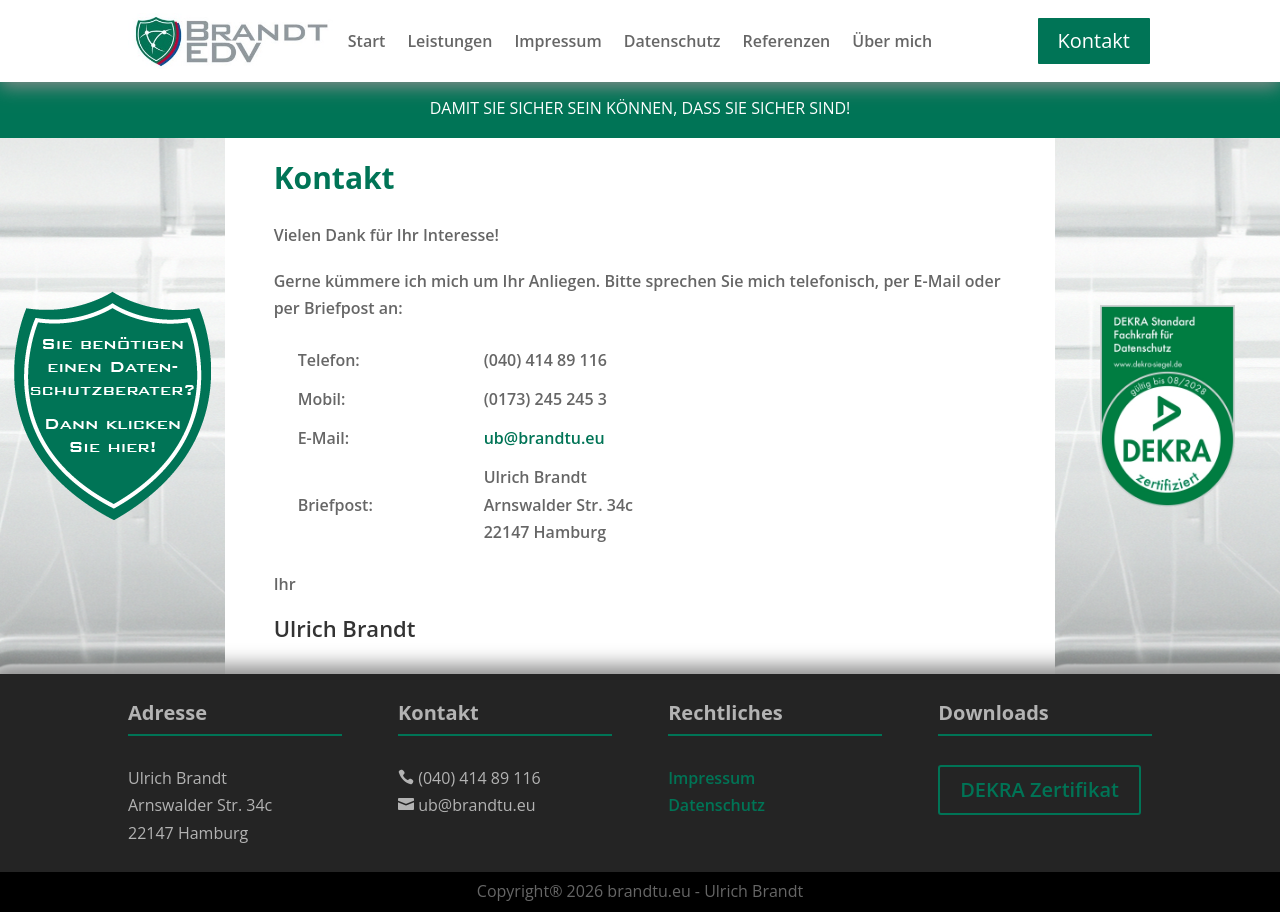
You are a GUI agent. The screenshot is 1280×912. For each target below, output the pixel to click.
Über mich (892, 43)
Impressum (557, 43)
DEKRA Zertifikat (1039, 789)
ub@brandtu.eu (544, 438)
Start (367, 43)
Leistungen (449, 43)
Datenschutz (672, 43)
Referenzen (786, 43)
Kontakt (1094, 40)
